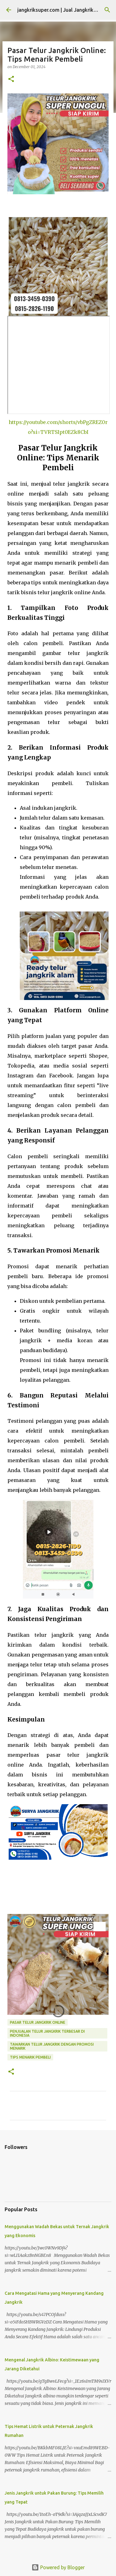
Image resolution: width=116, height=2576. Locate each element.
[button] (11, 79)
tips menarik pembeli (30, 2057)
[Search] (107, 9)
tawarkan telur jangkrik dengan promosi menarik (52, 2046)
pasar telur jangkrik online (37, 2022)
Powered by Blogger (58, 2567)
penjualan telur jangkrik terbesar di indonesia (47, 2033)
